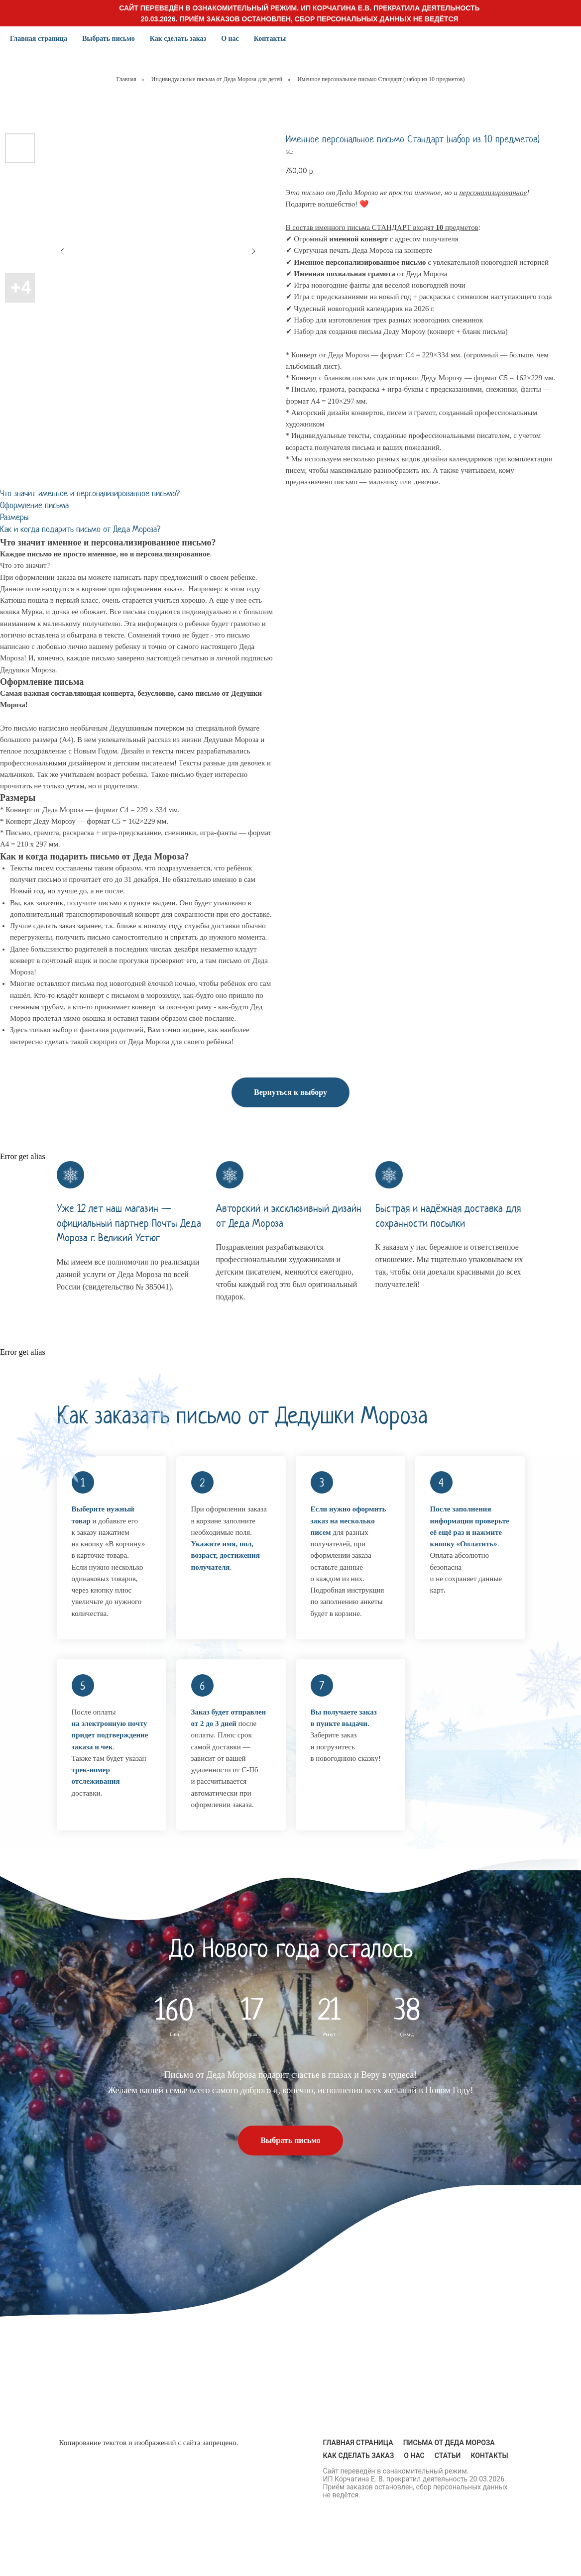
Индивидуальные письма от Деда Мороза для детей (216, 79)
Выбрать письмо (108, 38)
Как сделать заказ (178, 38)
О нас (230, 38)
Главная (126, 79)
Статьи (448, 2456)
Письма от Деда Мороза (449, 2443)
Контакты (270, 38)
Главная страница (38, 38)
